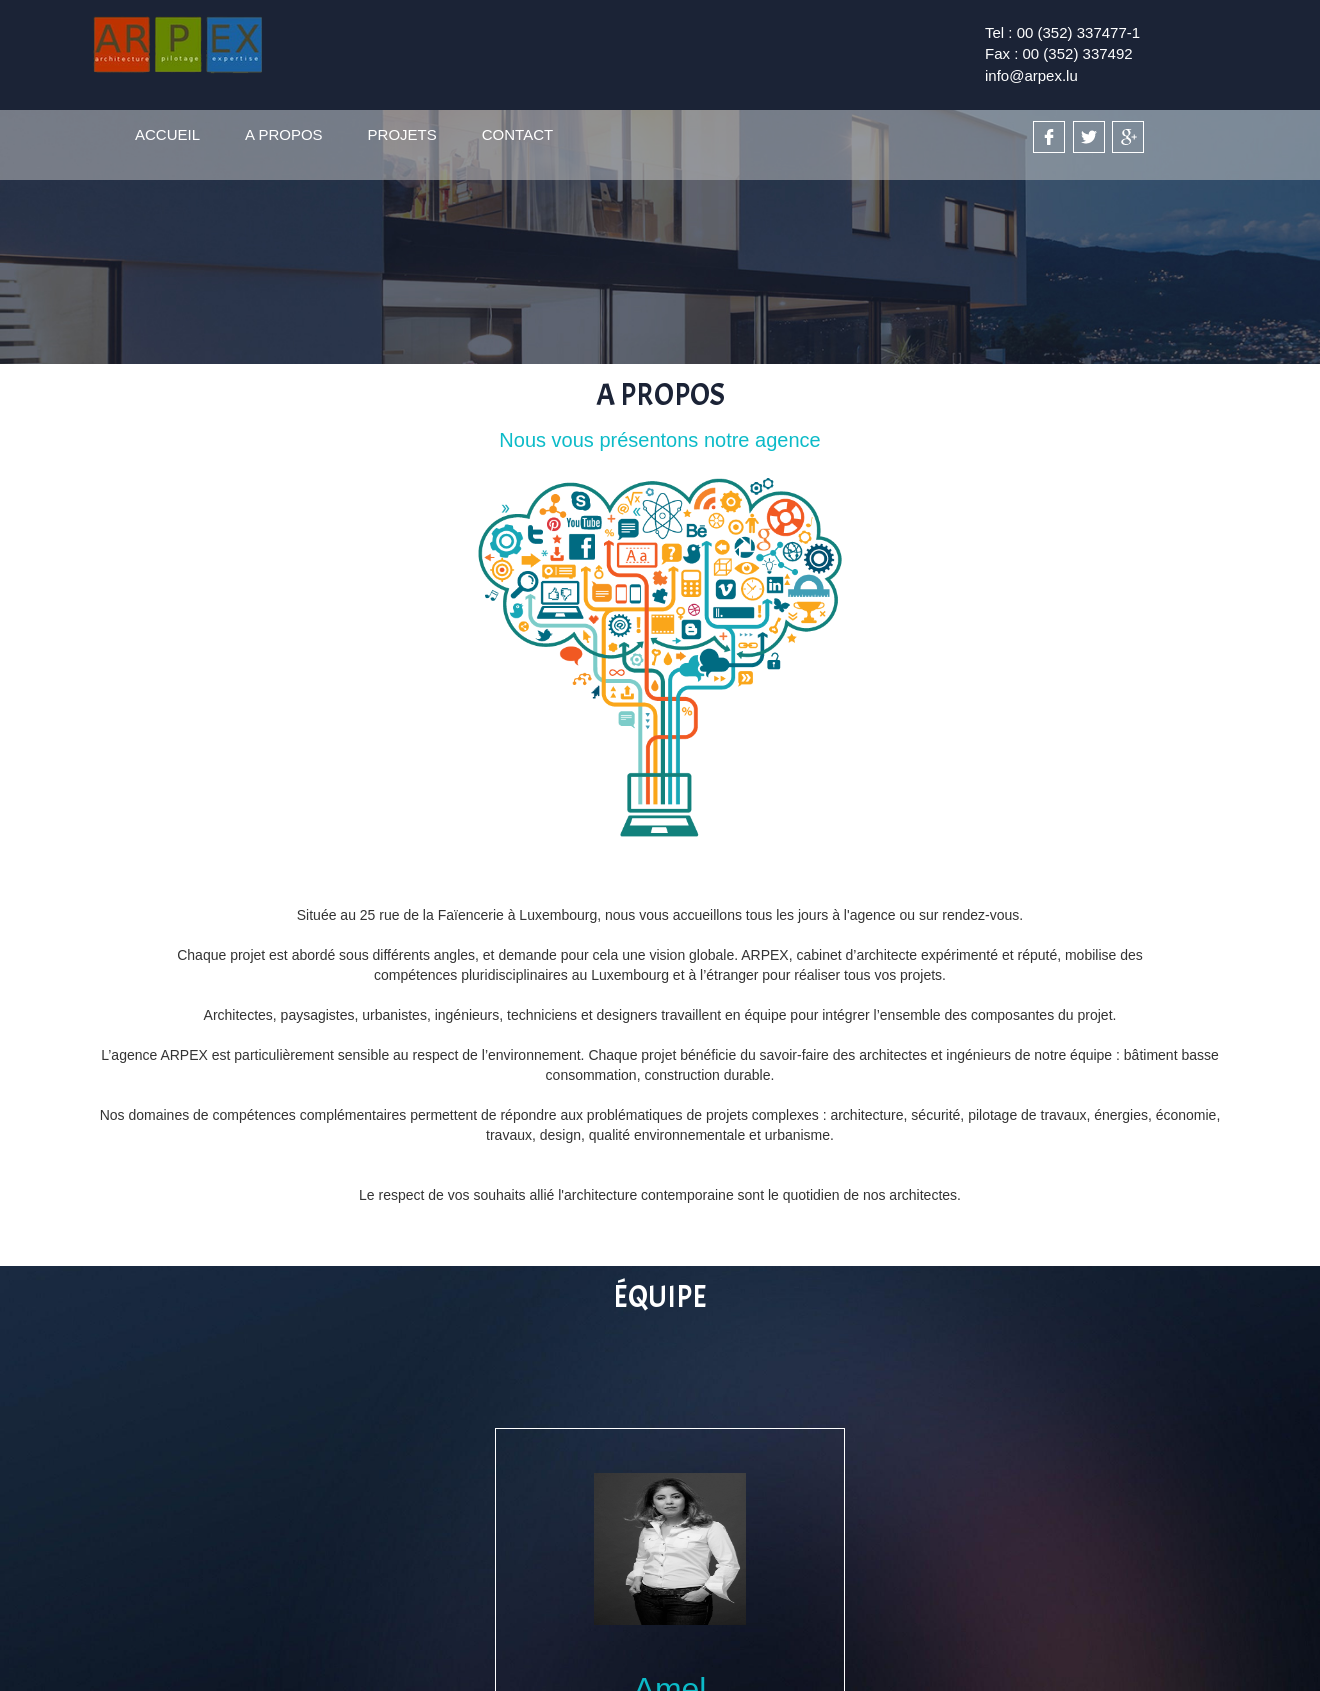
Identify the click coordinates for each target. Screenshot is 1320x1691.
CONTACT (517, 134)
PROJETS (402, 134)
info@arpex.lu (1031, 75)
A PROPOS (284, 134)
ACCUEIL (167, 134)
